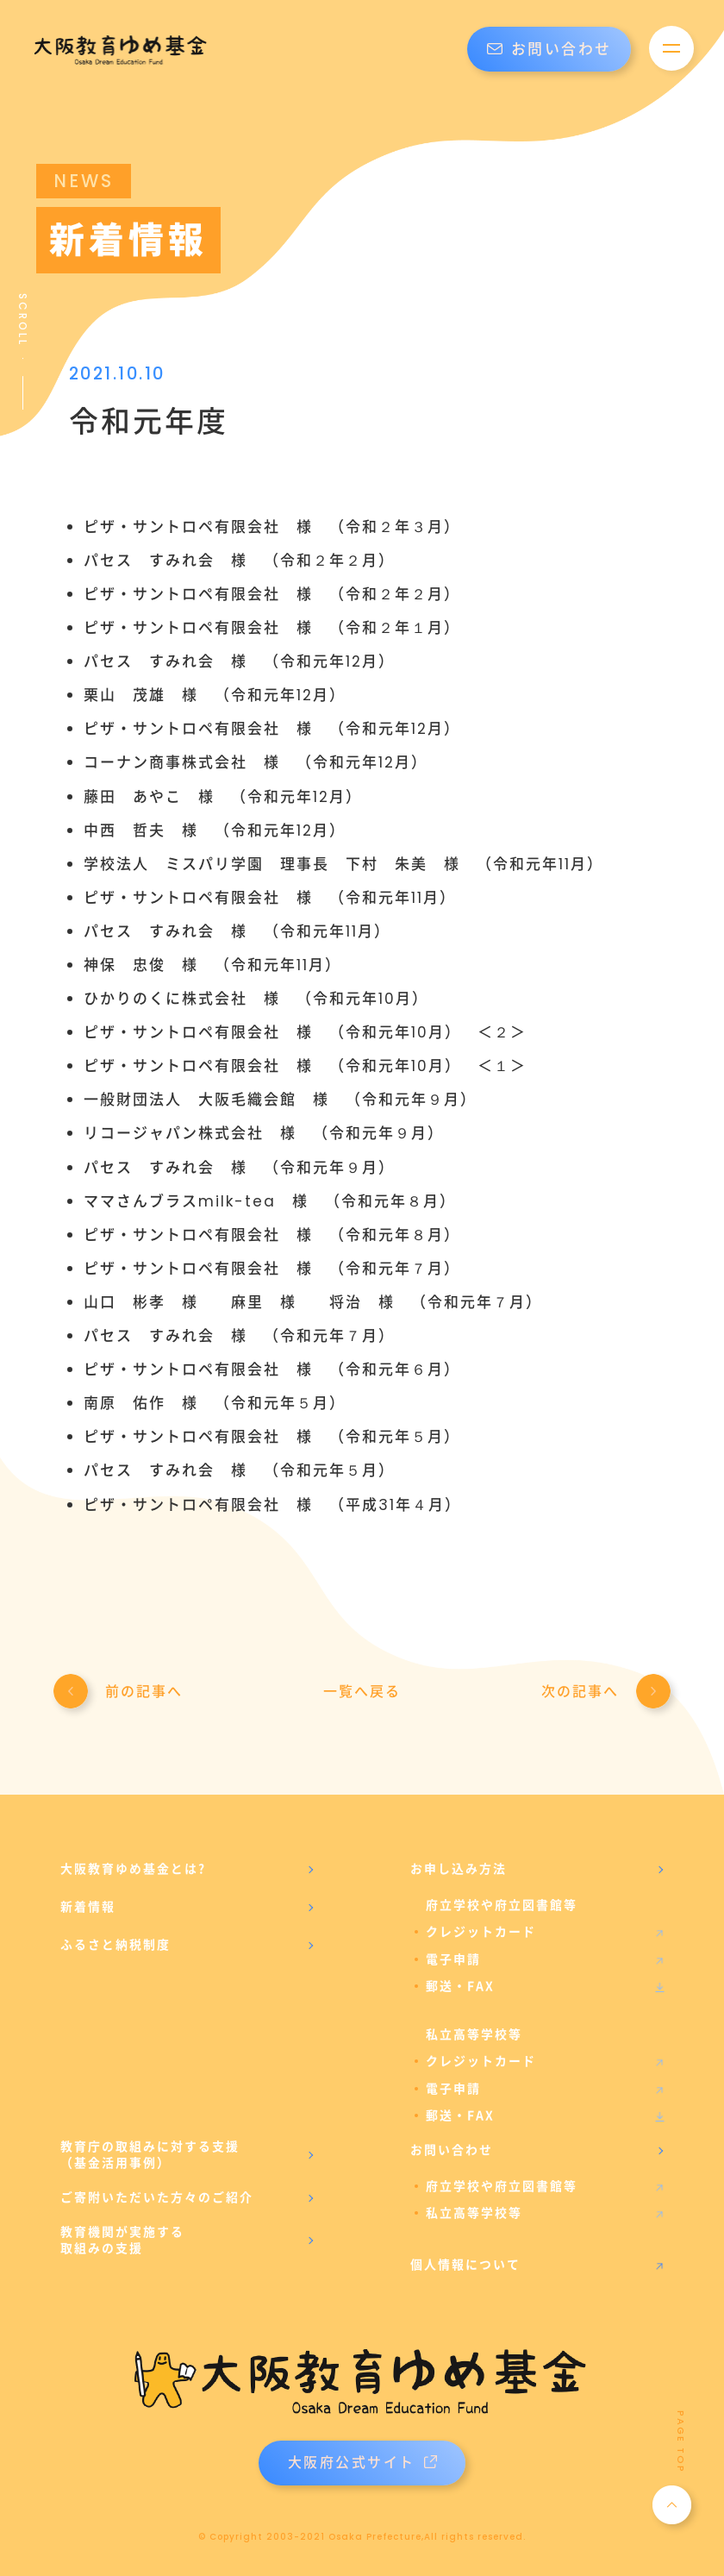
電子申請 (453, 1959)
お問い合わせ (549, 49)
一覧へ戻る (362, 1692)
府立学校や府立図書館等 (501, 2186)
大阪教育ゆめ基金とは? (133, 1869)
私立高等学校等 (474, 2213)
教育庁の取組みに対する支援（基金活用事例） (150, 2155)
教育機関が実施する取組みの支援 (122, 2240)
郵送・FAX (460, 1986)
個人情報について (465, 2265)
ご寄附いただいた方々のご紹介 (156, 2197)
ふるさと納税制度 (115, 1945)
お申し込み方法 (458, 1869)
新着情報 (87, 1907)
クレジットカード (481, 1932)
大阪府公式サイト (362, 2463)
